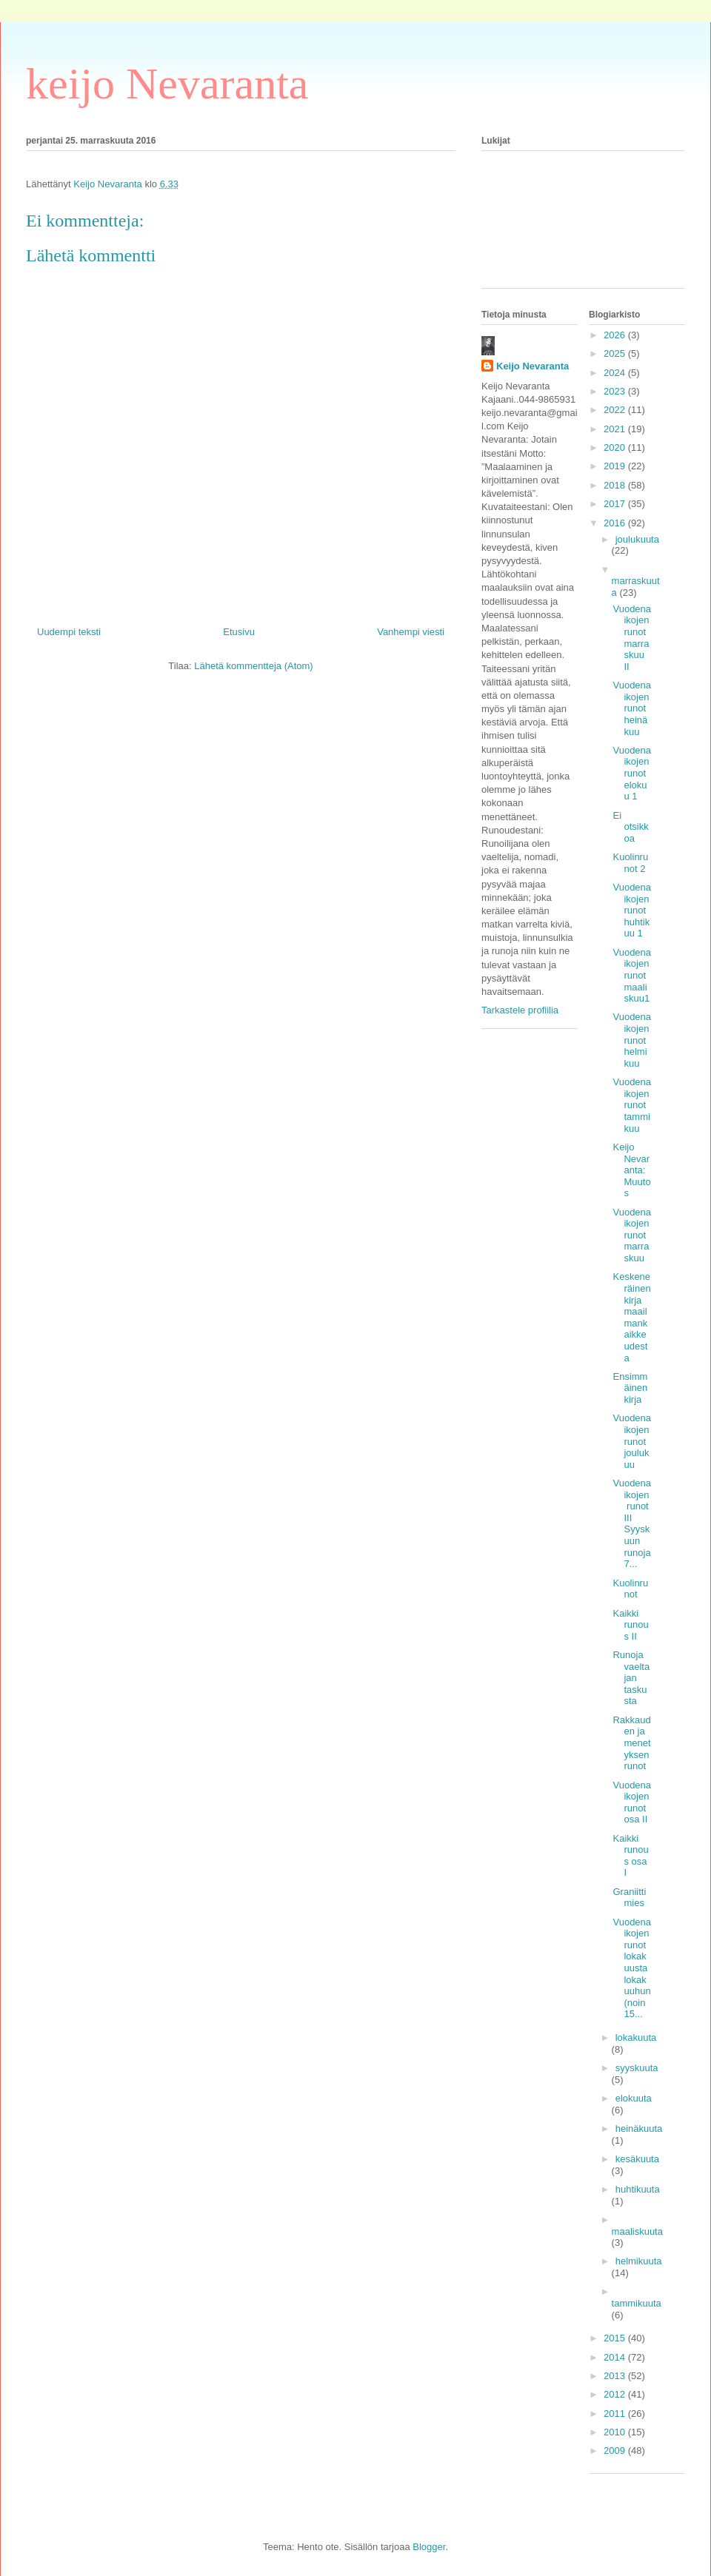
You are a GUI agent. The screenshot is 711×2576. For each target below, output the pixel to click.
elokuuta (633, 2098)
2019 (616, 466)
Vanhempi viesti (410, 631)
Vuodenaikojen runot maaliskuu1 (631, 975)
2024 (616, 372)
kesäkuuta (637, 2158)
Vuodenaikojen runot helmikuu (631, 1039)
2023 (616, 391)
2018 (616, 485)
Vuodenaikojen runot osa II (631, 1802)
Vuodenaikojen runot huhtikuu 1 (631, 910)
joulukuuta (637, 539)
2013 (616, 2375)
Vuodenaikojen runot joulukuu (631, 1440)
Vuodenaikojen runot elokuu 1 (631, 773)
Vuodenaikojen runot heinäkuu (631, 708)
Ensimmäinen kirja (629, 1388)
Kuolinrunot (630, 1588)
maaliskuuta (637, 2231)
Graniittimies (629, 1897)
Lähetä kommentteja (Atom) (253, 665)
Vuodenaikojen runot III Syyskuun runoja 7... (631, 1523)
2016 (616, 523)
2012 (616, 2394)
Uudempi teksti (69, 631)
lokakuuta (636, 2037)
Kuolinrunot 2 (630, 862)
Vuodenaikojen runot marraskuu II (631, 637)
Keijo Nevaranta (532, 366)
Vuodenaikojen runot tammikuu (631, 1104)
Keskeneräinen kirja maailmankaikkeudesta (631, 1317)
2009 (616, 2450)
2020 (616, 447)
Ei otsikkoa (630, 827)
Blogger (429, 2546)
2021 (616, 429)
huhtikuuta (637, 2189)
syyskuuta (636, 2067)
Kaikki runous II (630, 1625)
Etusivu (239, 631)
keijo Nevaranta (167, 83)
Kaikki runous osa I (630, 1856)
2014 (616, 2357)
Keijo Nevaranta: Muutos (631, 1169)
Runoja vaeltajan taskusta (631, 1677)
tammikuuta (636, 2303)
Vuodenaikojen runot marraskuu (631, 1235)
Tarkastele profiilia (519, 1010)
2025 (616, 353)
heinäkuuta (639, 2128)
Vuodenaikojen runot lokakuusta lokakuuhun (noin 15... (631, 1968)
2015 (616, 2338)
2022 (616, 409)
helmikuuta (638, 2261)
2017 (616, 503)
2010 (616, 2432)
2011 (616, 2413)
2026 (616, 335)
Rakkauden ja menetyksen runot (631, 1742)
